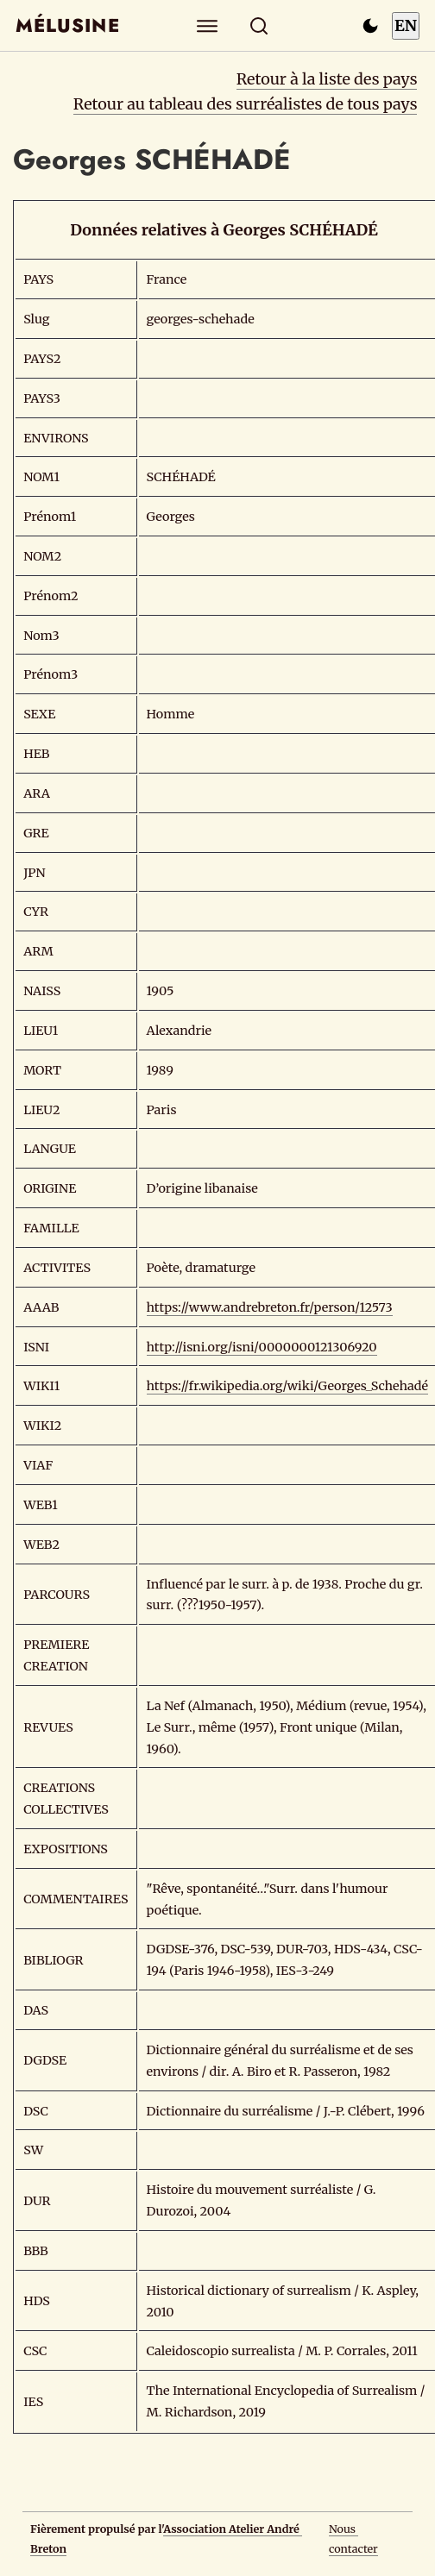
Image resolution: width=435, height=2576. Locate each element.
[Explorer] (207, 25)
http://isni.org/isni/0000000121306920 (262, 1347)
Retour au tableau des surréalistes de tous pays (245, 104)
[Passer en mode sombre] (370, 26)
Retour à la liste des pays (327, 79)
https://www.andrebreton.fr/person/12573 (270, 1307)
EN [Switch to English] (405, 25)
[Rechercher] (259, 25)
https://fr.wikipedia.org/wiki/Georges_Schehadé (288, 1386)
